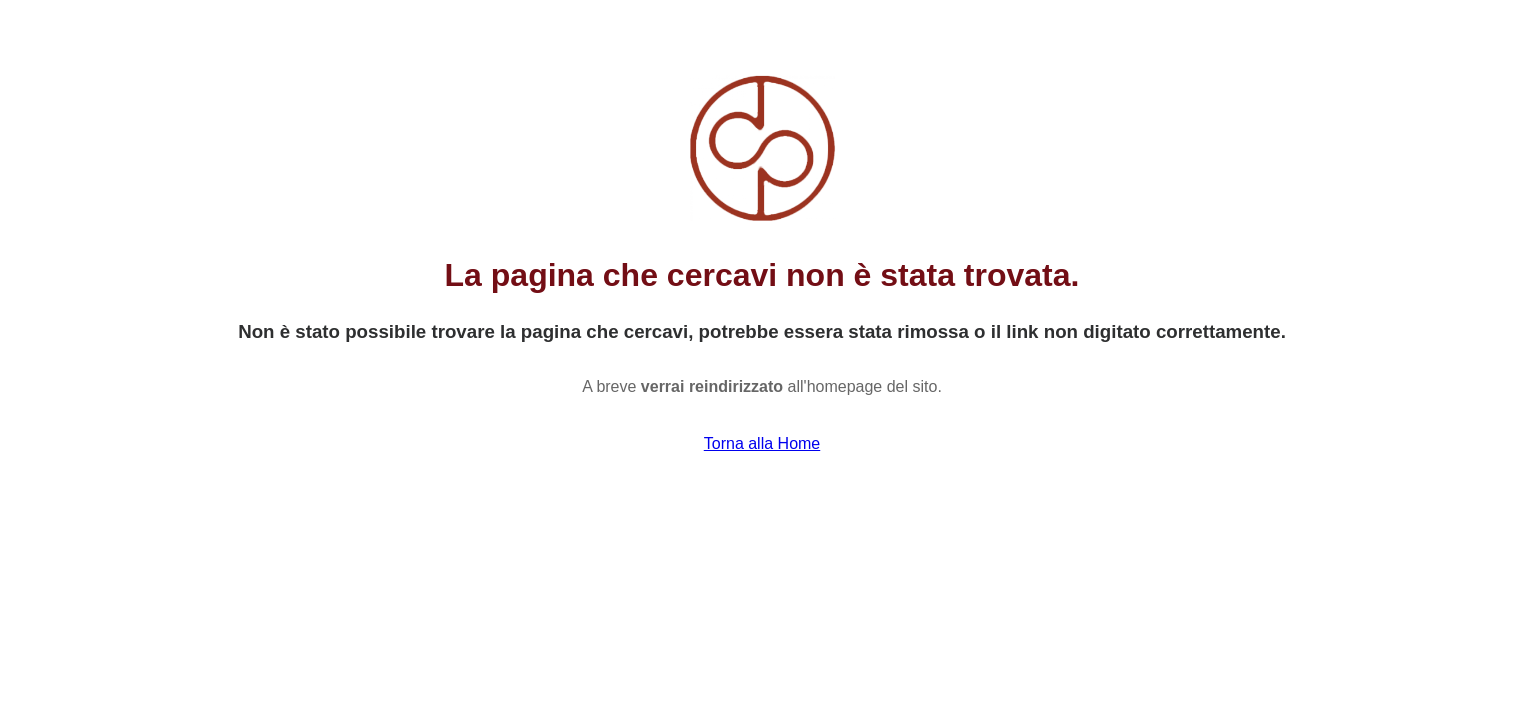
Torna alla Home (762, 443)
